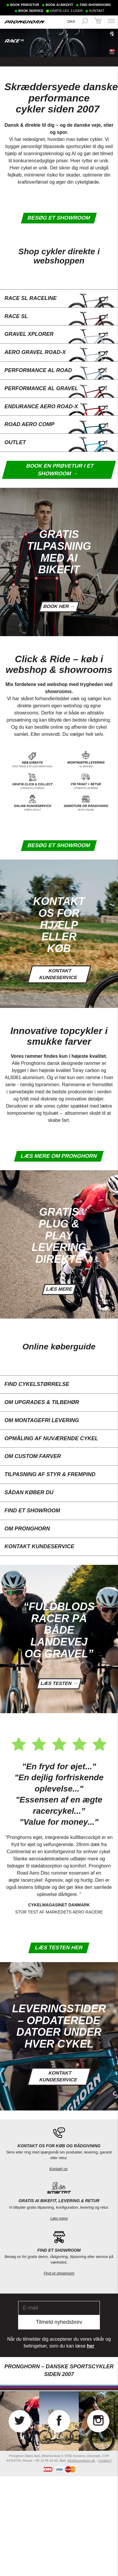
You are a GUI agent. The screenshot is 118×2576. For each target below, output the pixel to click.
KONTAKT (96, 10)
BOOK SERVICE (30, 10)
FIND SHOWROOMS (95, 5)
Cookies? (105, 2460)
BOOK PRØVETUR (24, 5)
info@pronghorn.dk (81, 2460)
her (90, 2345)
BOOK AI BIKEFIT (59, 5)
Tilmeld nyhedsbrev (59, 2322)
